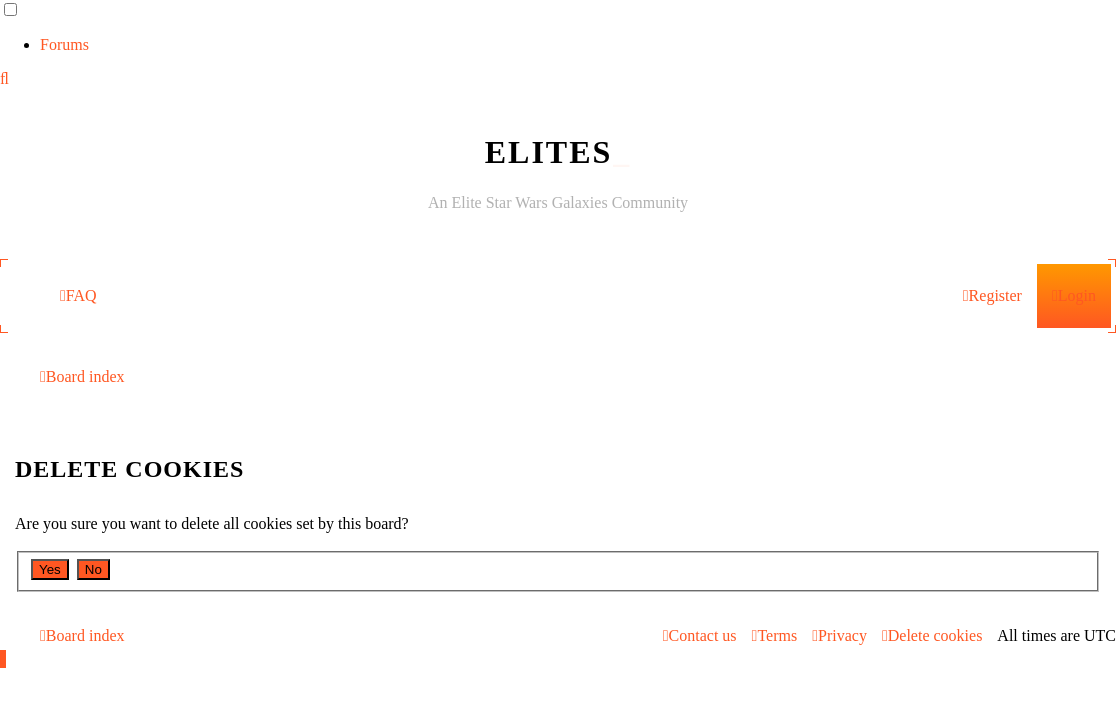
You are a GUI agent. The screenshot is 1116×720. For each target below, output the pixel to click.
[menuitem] (78, 296)
